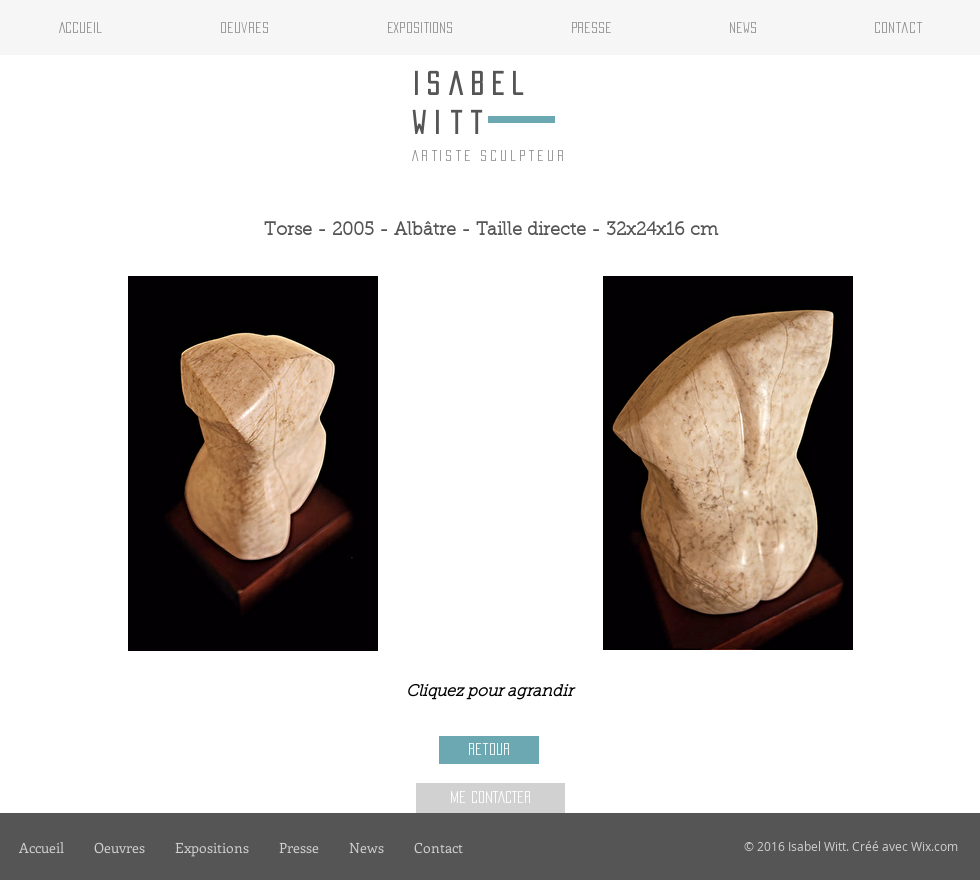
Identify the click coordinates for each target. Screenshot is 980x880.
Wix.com (934, 846)
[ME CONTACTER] (490, 798)
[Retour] (489, 750)
